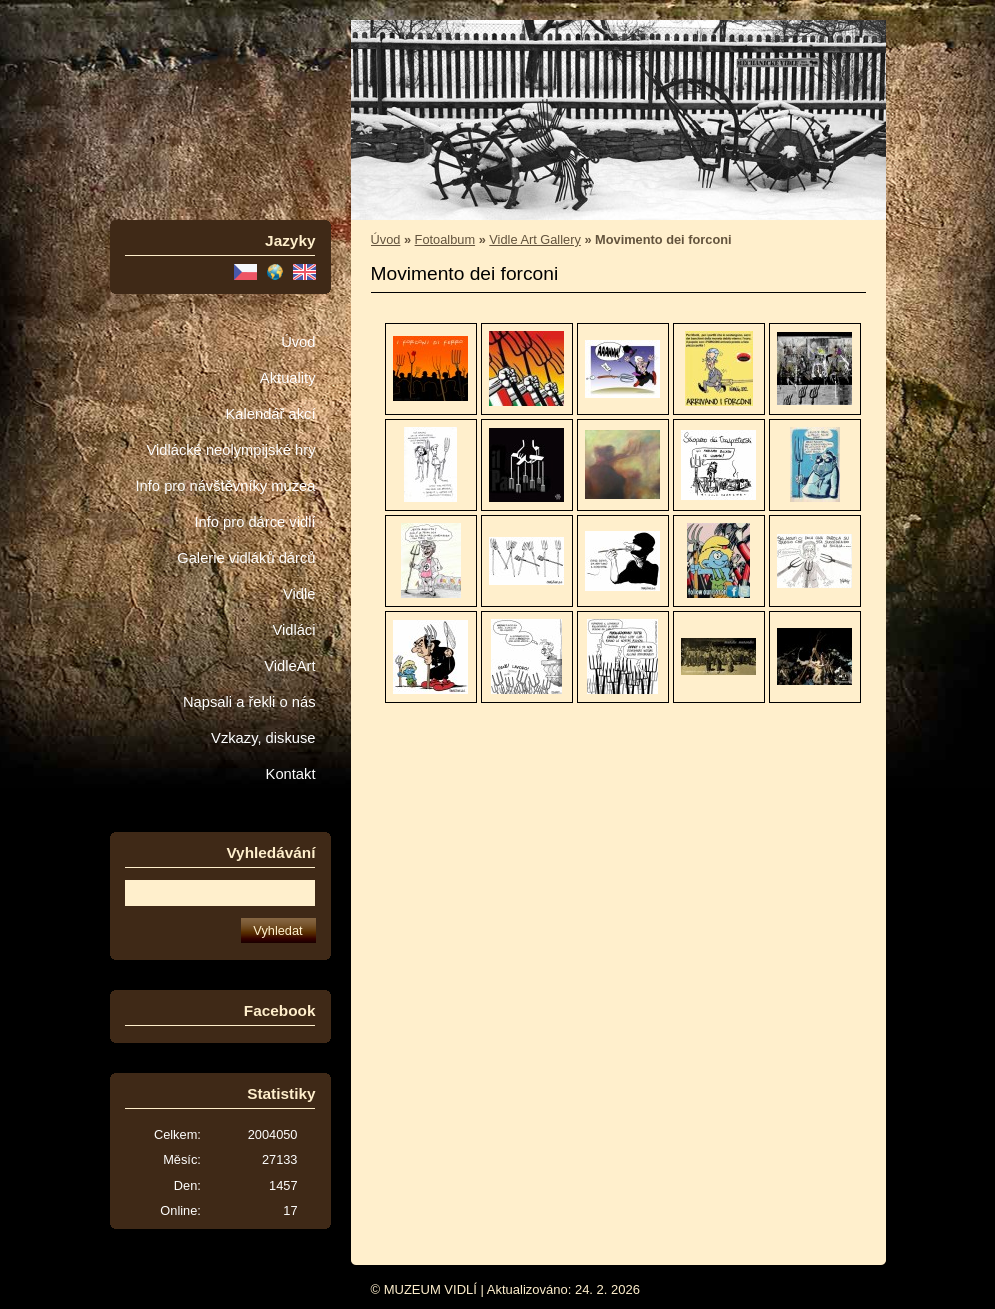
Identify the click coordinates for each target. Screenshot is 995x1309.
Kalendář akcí (270, 414)
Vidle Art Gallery (535, 239)
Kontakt (291, 774)
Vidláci (293, 630)
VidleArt (289, 666)
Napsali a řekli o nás (249, 702)
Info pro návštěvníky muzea (226, 486)
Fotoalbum (445, 239)
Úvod (298, 342)
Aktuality (288, 378)
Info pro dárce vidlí (254, 522)
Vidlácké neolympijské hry (230, 450)
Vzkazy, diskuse (263, 738)
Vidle (299, 594)
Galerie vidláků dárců (246, 558)
